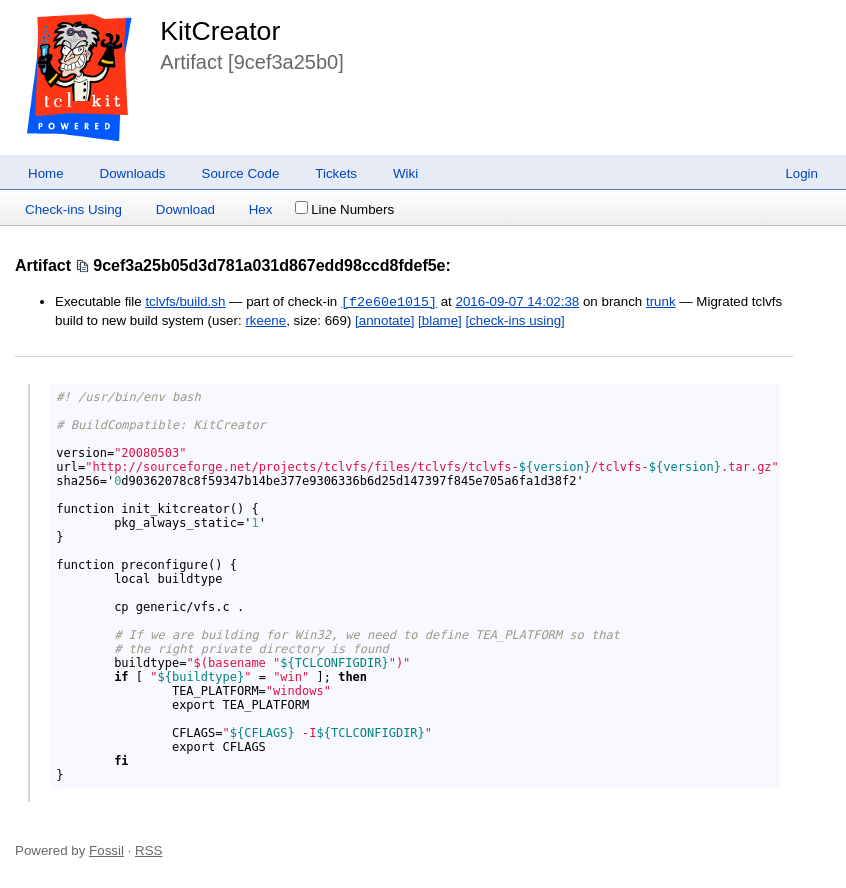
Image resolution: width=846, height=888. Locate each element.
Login (801, 173)
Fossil (106, 850)
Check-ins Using (73, 209)
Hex (261, 209)
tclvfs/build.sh (185, 302)
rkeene (265, 320)
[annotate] (384, 320)
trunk (661, 302)
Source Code (241, 173)
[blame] (440, 320)
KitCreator (220, 31)
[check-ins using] (514, 320)
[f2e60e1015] (389, 302)
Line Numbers (344, 209)
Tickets (336, 173)
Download (185, 209)
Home (46, 173)
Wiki (405, 173)
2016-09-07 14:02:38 (517, 302)
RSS (148, 850)
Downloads (133, 173)
